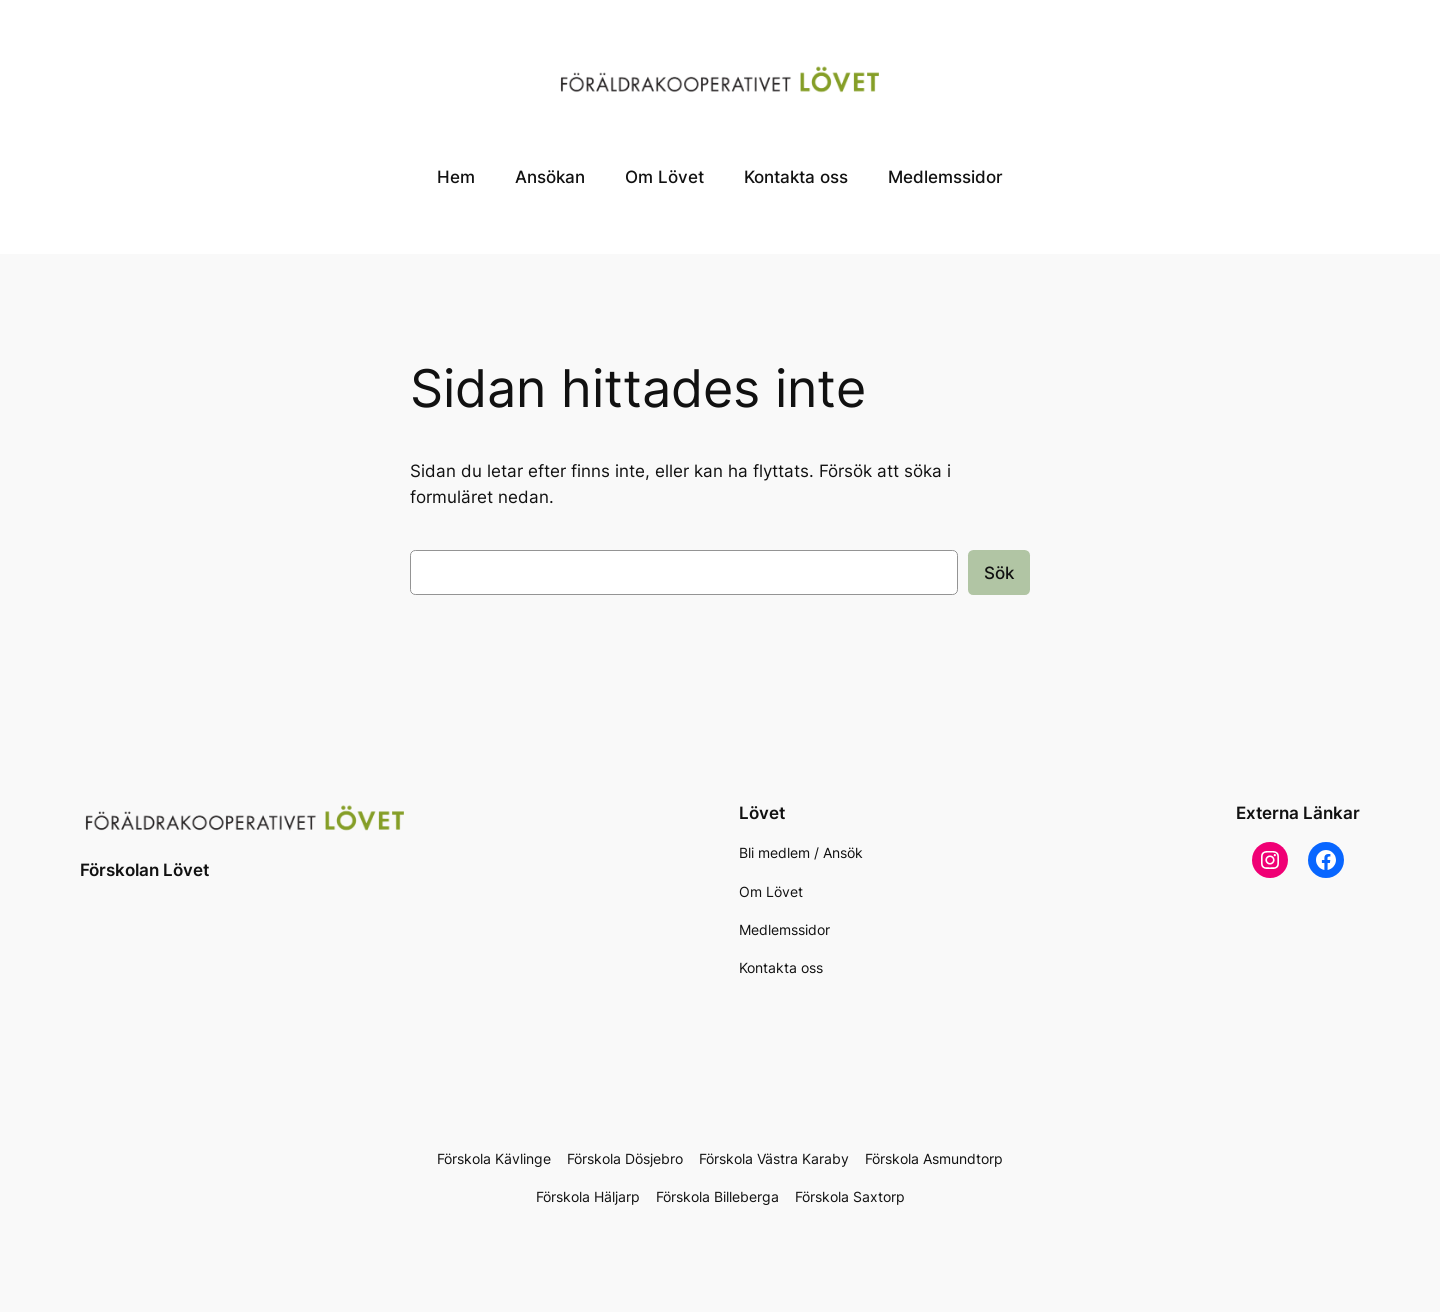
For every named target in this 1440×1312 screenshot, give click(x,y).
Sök (999, 573)
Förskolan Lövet (144, 870)
